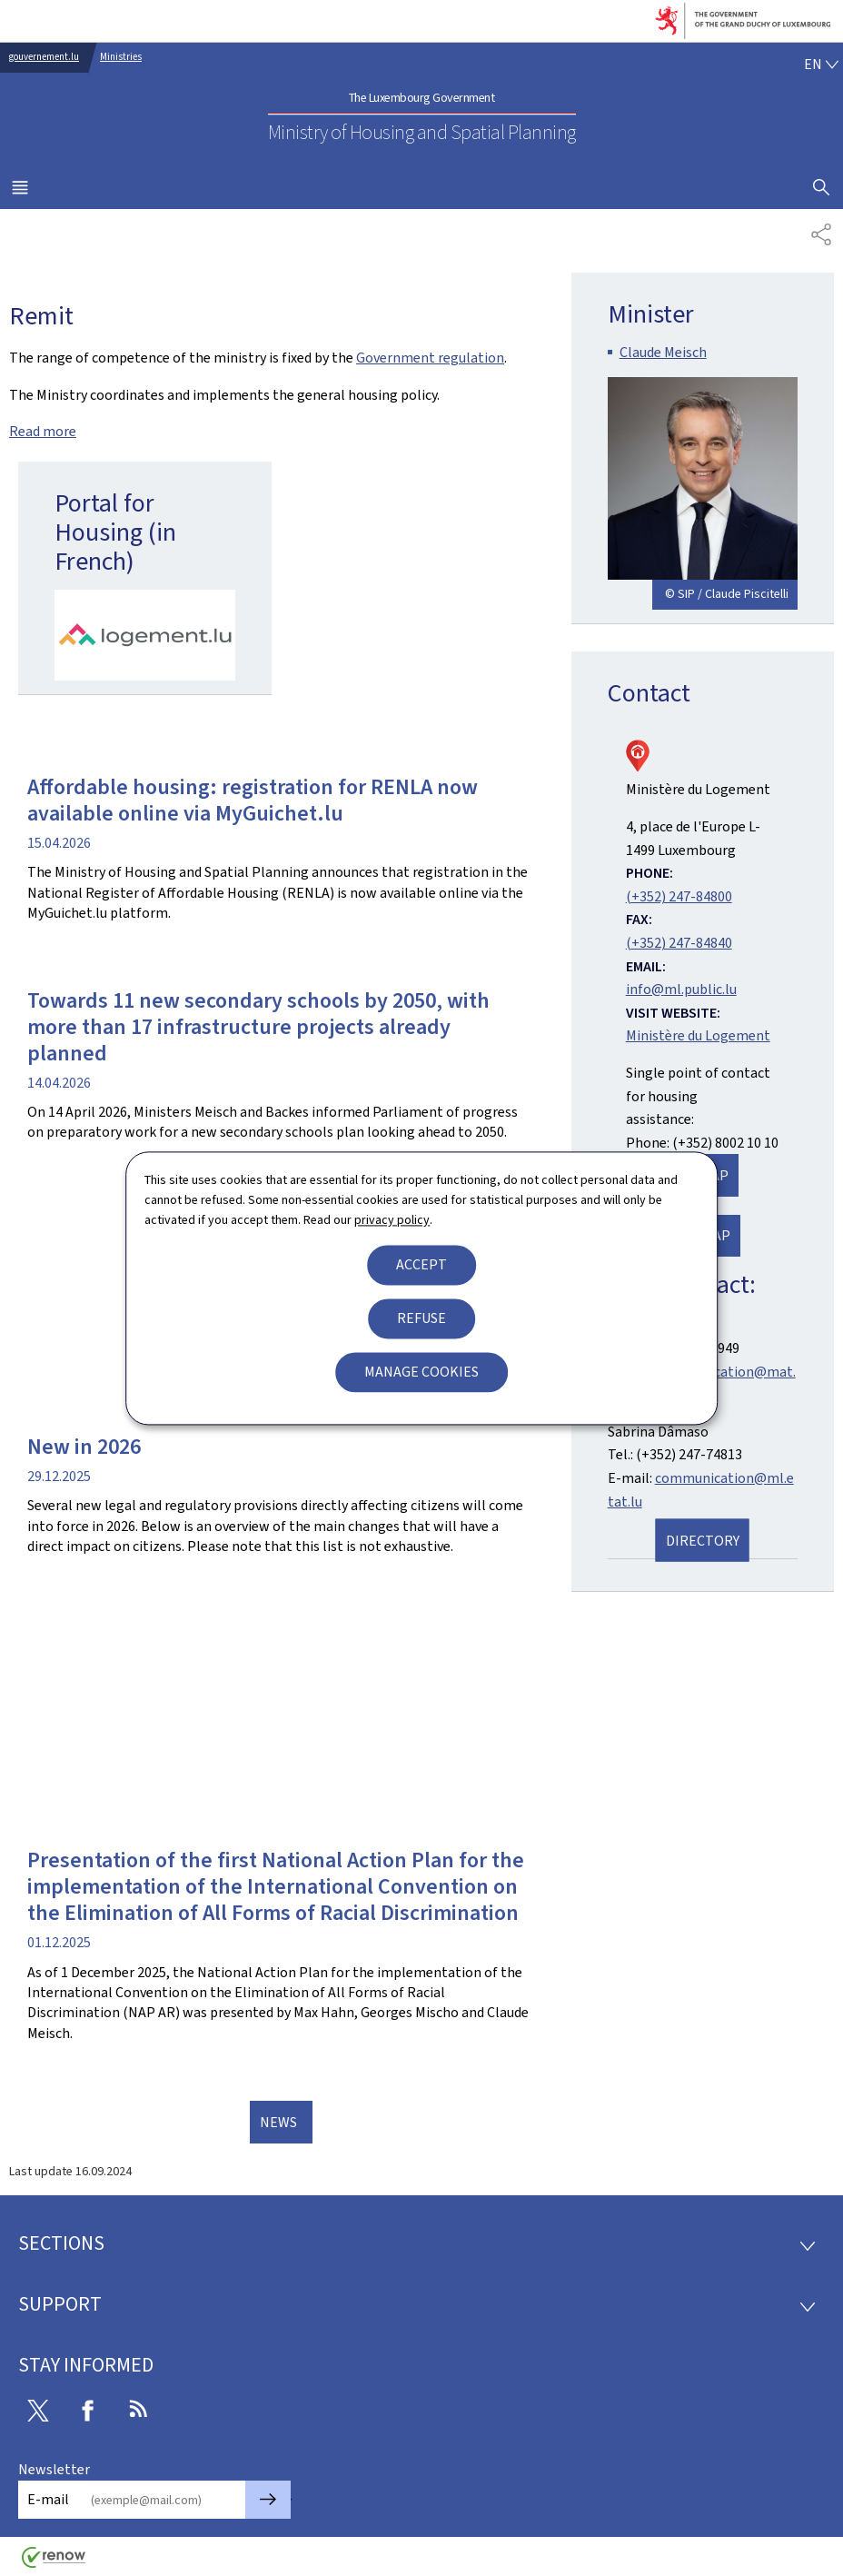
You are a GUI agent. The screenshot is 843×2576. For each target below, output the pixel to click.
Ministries (121, 57)
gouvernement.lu (44, 57)
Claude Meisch (663, 352)
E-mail (48, 2499)
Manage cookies (421, 1371)
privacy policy (392, 1220)
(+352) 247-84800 (679, 896)
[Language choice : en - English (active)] (821, 64)
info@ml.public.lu (681, 989)
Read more (42, 431)
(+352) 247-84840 (679, 942)
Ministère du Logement (698, 1035)
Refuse (421, 1318)
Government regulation (430, 357)
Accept (421, 1264)
